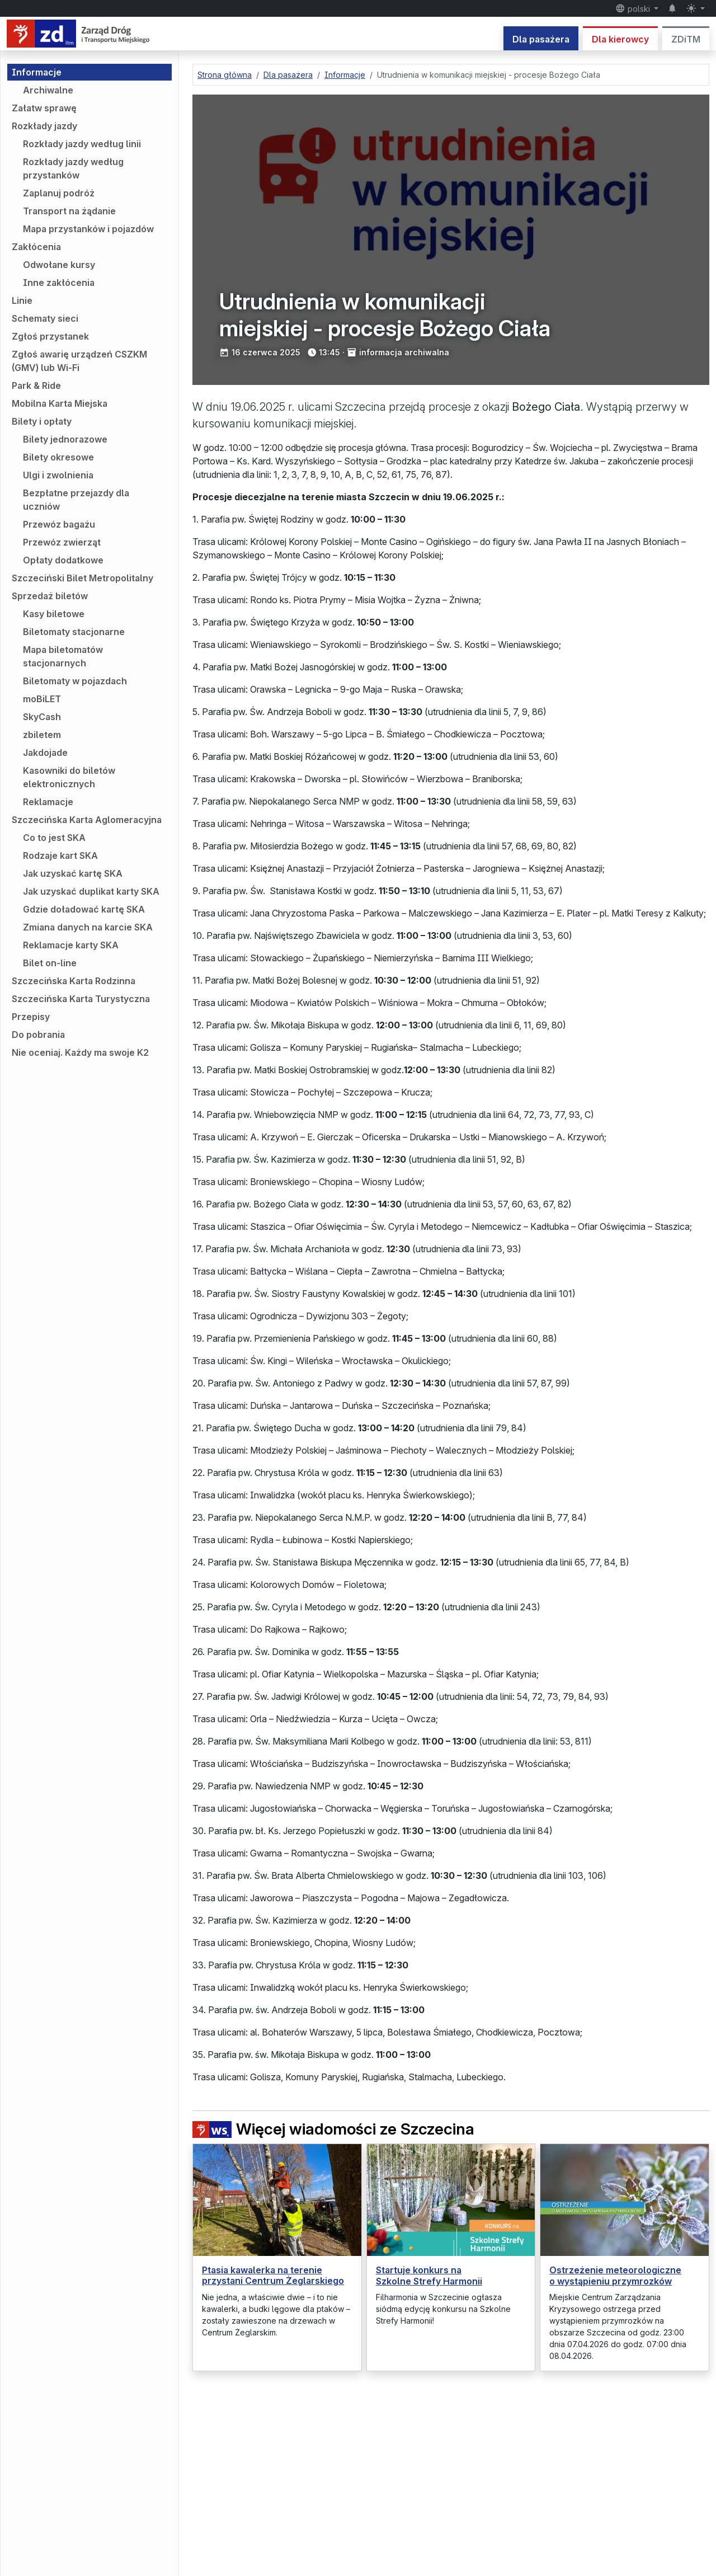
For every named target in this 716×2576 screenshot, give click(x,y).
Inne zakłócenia (59, 282)
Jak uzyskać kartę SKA (73, 873)
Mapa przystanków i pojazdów (88, 228)
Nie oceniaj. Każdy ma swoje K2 (80, 1052)
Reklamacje (48, 801)
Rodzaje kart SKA (60, 855)
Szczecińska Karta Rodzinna (73, 980)
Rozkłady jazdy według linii (82, 143)
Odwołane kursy (59, 264)
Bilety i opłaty (42, 421)
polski (633, 8)
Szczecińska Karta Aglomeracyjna (87, 819)
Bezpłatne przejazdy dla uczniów (76, 499)
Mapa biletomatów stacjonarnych (63, 656)
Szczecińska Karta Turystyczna (81, 998)
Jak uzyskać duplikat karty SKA (91, 891)
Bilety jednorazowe (65, 439)
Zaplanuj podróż (59, 193)
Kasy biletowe (53, 613)
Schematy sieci (45, 318)
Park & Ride (36, 385)
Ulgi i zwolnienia (58, 475)
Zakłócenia (36, 246)
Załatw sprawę (44, 108)
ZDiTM (685, 39)
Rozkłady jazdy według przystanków (73, 168)
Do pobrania (38, 1034)
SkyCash (42, 716)
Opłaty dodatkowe (63, 560)
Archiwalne (48, 90)
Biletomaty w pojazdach (75, 681)
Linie (22, 300)
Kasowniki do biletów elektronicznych (69, 777)
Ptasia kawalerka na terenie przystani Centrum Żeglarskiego (273, 2275)
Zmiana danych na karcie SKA (88, 927)
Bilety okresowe (58, 457)
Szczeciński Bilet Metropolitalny (82, 578)
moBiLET (42, 698)
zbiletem (42, 734)
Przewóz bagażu (59, 524)
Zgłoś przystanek (50, 336)
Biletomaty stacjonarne (74, 631)
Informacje (37, 72)
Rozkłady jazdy (44, 125)
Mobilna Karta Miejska (59, 403)
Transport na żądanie (69, 211)
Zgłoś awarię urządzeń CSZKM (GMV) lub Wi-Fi (79, 361)
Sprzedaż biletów (50, 595)
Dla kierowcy (620, 39)
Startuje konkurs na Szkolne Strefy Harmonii (429, 2275)
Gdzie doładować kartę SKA (84, 909)
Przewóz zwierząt (62, 542)
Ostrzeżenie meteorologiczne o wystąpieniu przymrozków (615, 2275)
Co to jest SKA (54, 837)
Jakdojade (45, 752)
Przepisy (31, 1016)
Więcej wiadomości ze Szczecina (333, 2129)
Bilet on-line (50, 963)
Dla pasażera (540, 39)
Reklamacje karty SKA (71, 945)
